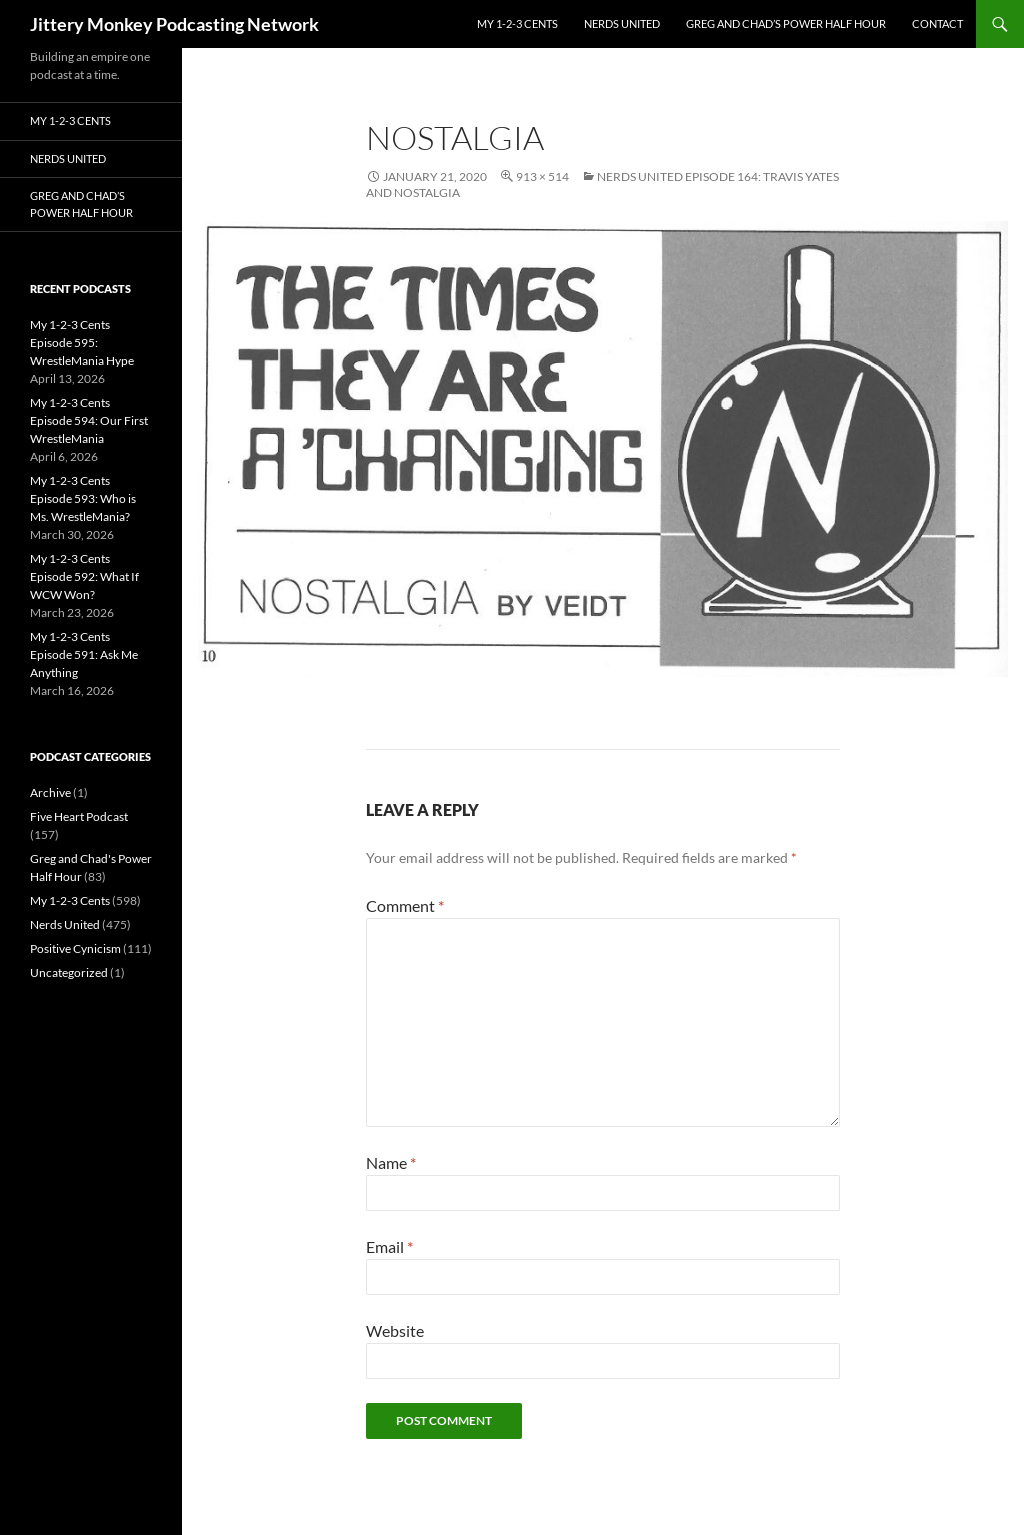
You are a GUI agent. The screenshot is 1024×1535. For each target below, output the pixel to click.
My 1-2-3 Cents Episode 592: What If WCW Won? (84, 576)
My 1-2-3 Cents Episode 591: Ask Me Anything (84, 654)
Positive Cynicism (75, 948)
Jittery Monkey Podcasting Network (174, 24)
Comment (405, 905)
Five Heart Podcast (79, 816)
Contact (937, 23)
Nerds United (622, 23)
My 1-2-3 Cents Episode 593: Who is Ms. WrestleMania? (83, 498)
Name (391, 1162)
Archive (50, 792)
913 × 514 (542, 176)
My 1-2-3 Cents (517, 23)
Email (389, 1246)
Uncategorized (69, 972)
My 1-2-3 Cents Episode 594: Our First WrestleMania (89, 420)
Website (395, 1330)
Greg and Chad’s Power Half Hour (786, 23)
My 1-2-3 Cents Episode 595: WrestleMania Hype (82, 342)
